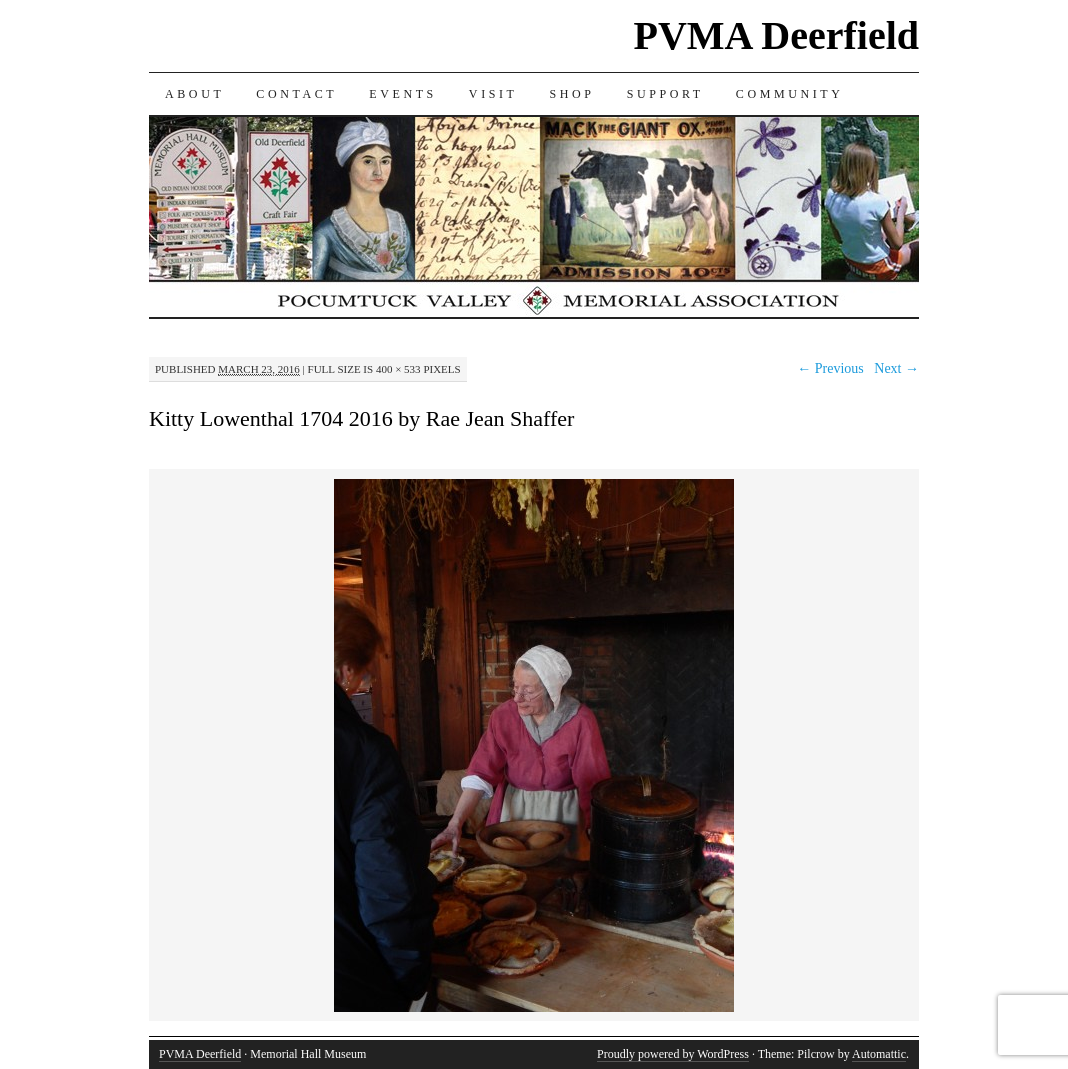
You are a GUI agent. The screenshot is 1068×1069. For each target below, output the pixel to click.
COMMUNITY (790, 94)
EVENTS (403, 94)
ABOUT (194, 94)
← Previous (830, 368)
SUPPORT (665, 94)
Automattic (879, 1054)
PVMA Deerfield (776, 35)
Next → (896, 368)
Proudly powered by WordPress (673, 1054)
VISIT (493, 94)
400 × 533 (398, 369)
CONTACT (296, 94)
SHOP (572, 94)
